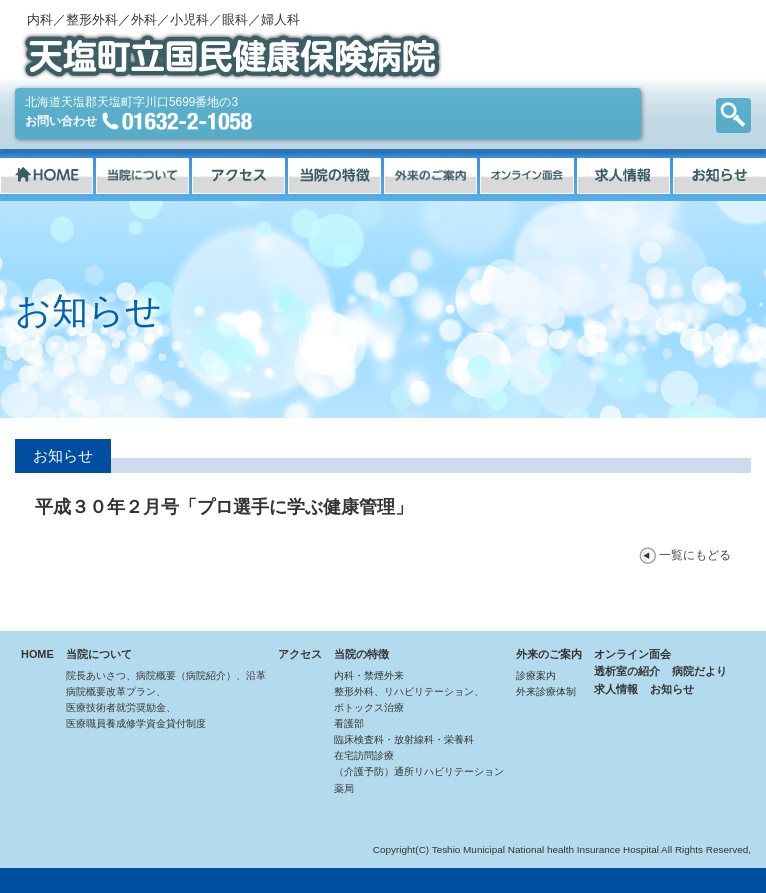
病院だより (699, 671)
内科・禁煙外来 (369, 675)
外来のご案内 (549, 654)
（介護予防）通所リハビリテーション (419, 771)
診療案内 (536, 675)
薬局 (344, 788)
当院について (99, 654)
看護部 (349, 723)
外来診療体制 (546, 691)
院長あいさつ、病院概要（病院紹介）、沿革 (166, 675)
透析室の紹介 (627, 671)
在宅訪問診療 (364, 755)
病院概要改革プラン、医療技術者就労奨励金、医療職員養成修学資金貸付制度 (136, 707)
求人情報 (616, 689)
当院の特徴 (361, 654)
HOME (37, 654)
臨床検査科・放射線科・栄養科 (404, 739)
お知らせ (672, 689)
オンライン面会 (632, 654)
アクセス (300, 654)
